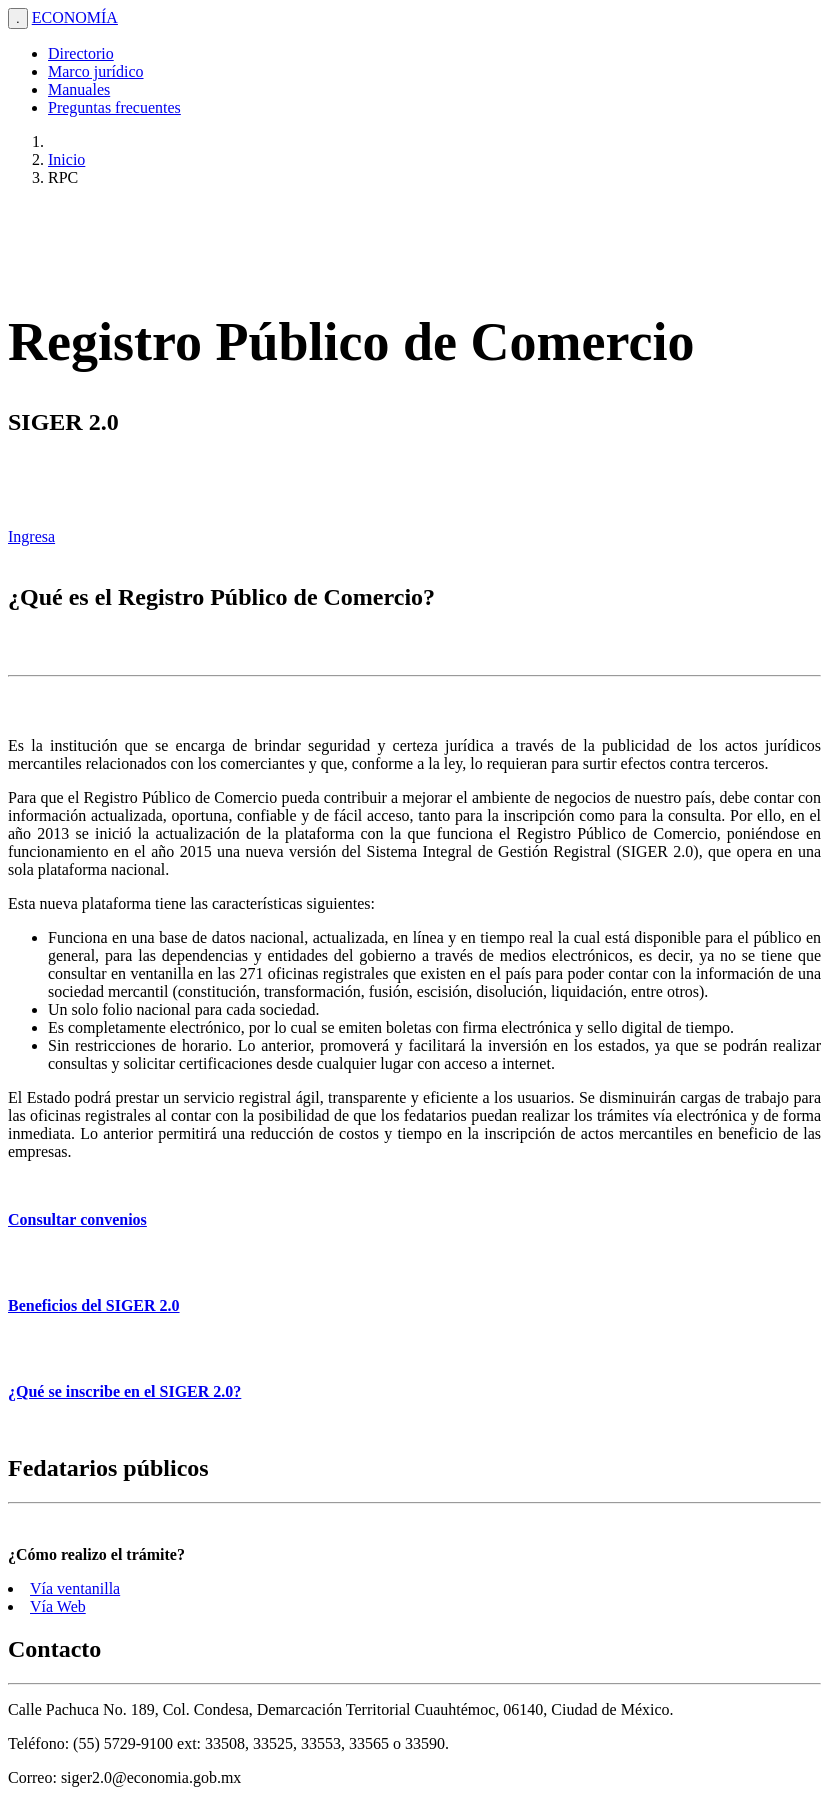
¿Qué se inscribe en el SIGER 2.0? (124, 1391)
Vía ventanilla (75, 1588)
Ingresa (31, 536)
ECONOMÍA (75, 17)
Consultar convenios (77, 1219)
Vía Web (58, 1606)
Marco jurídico (96, 71)
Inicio (66, 159)
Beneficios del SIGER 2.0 (94, 1305)
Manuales (79, 89)
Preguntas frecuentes (114, 107)
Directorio (81, 53)
